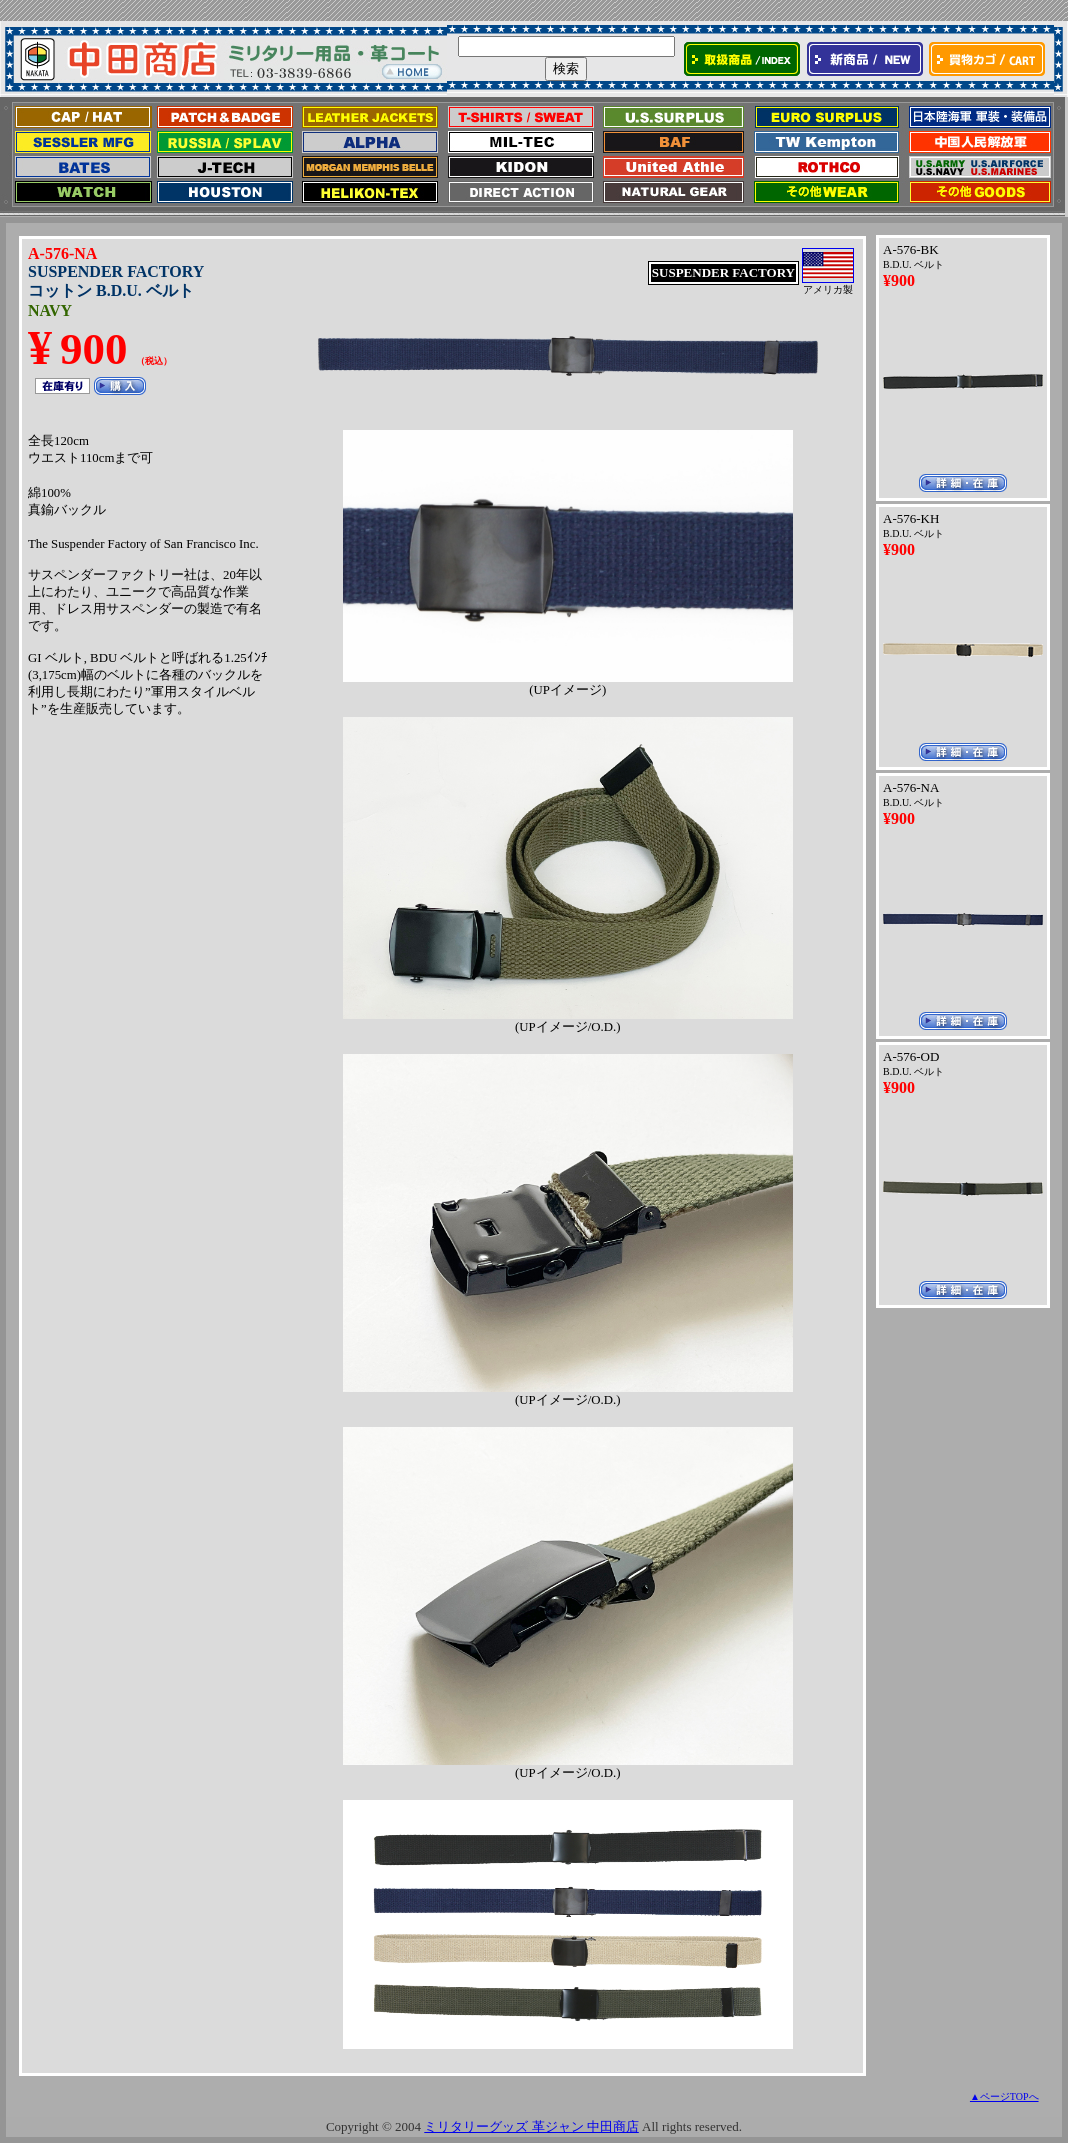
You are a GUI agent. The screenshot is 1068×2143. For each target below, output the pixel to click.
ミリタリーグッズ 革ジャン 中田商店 (531, 2126)
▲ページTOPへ (1004, 2096)
